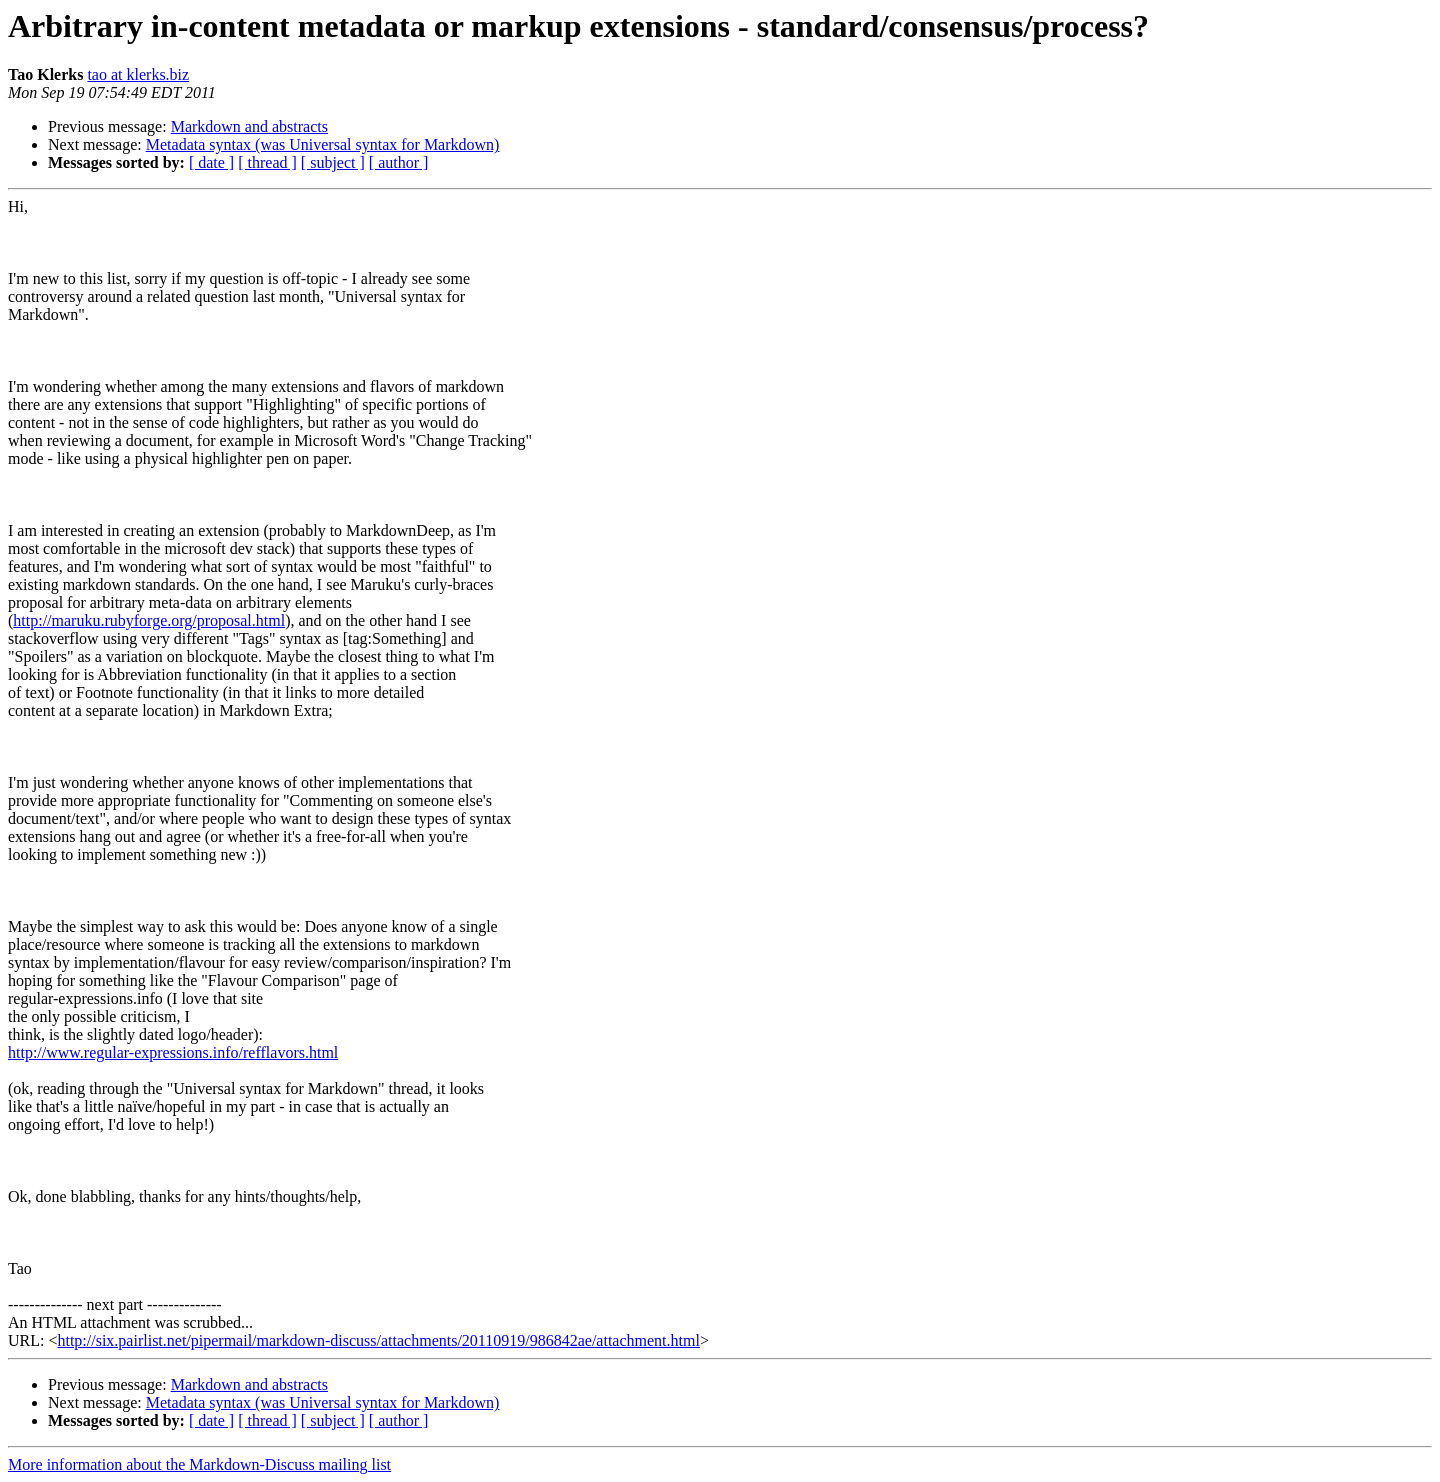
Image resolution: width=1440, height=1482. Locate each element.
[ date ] (211, 162)
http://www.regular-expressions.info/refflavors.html (173, 1052)
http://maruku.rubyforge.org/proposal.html (149, 620)
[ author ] (399, 162)
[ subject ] (333, 162)
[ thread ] (267, 162)
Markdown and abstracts (249, 126)
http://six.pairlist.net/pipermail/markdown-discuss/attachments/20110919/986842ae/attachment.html (378, 1340)
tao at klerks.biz (138, 74)
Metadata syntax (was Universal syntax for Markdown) (323, 144)
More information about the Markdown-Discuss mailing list (199, 1464)
